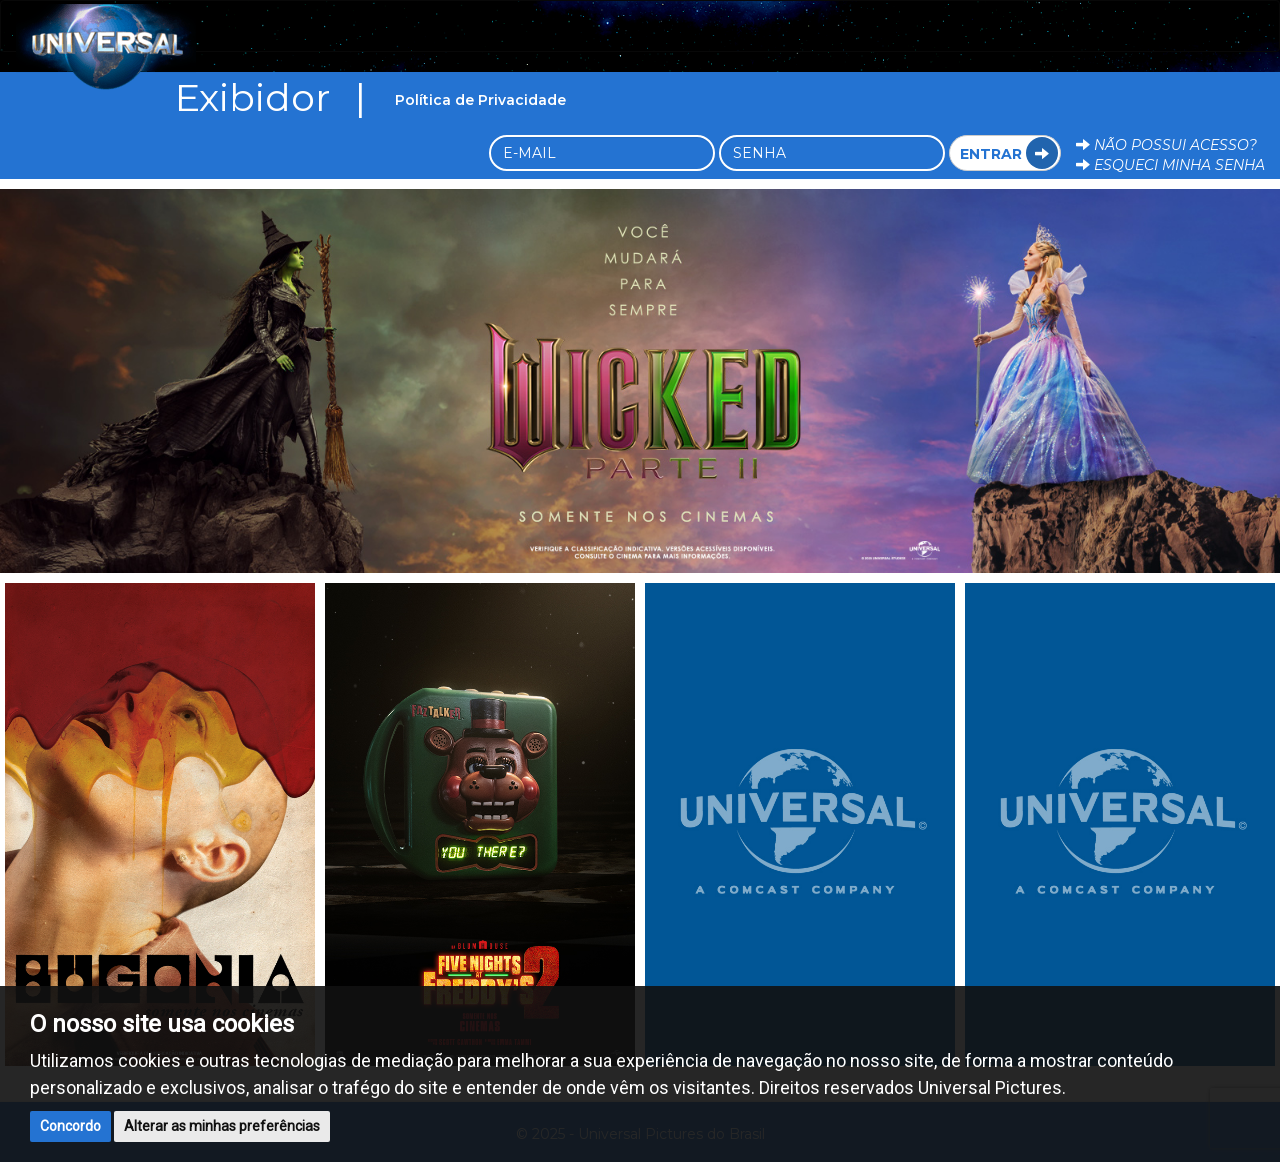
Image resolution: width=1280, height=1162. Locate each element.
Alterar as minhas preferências (222, 1126)
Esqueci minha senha (1170, 165)
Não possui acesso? (1166, 145)
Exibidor (278, 97)
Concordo (70, 1126)
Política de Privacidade (480, 100)
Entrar (1009, 153)
